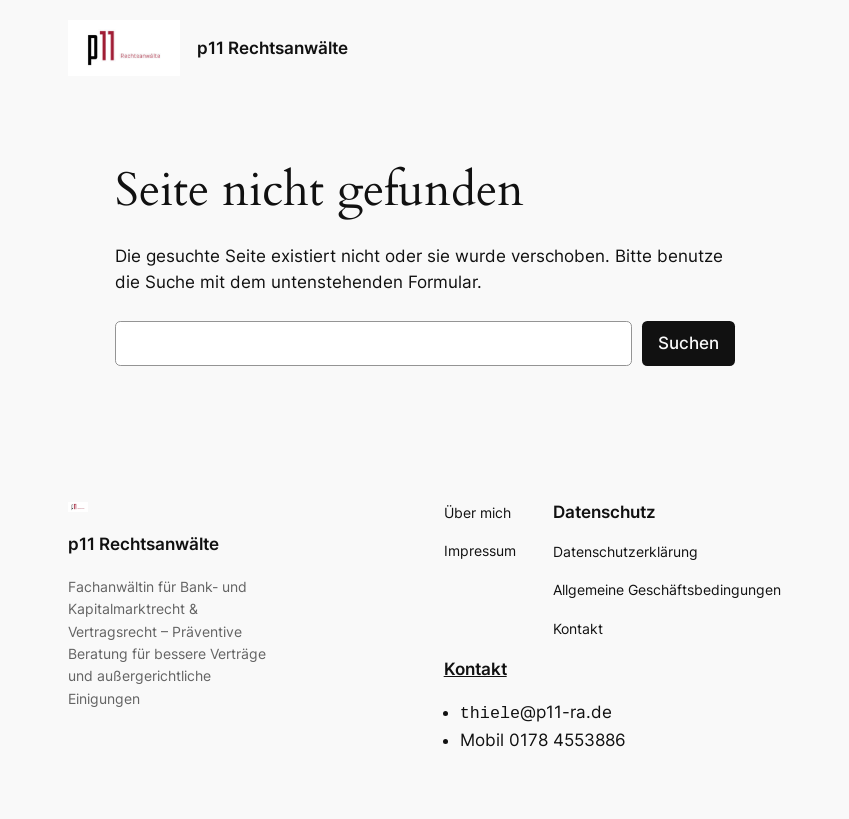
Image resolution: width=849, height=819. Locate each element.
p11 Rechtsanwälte (272, 48)
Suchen (688, 343)
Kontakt (475, 669)
